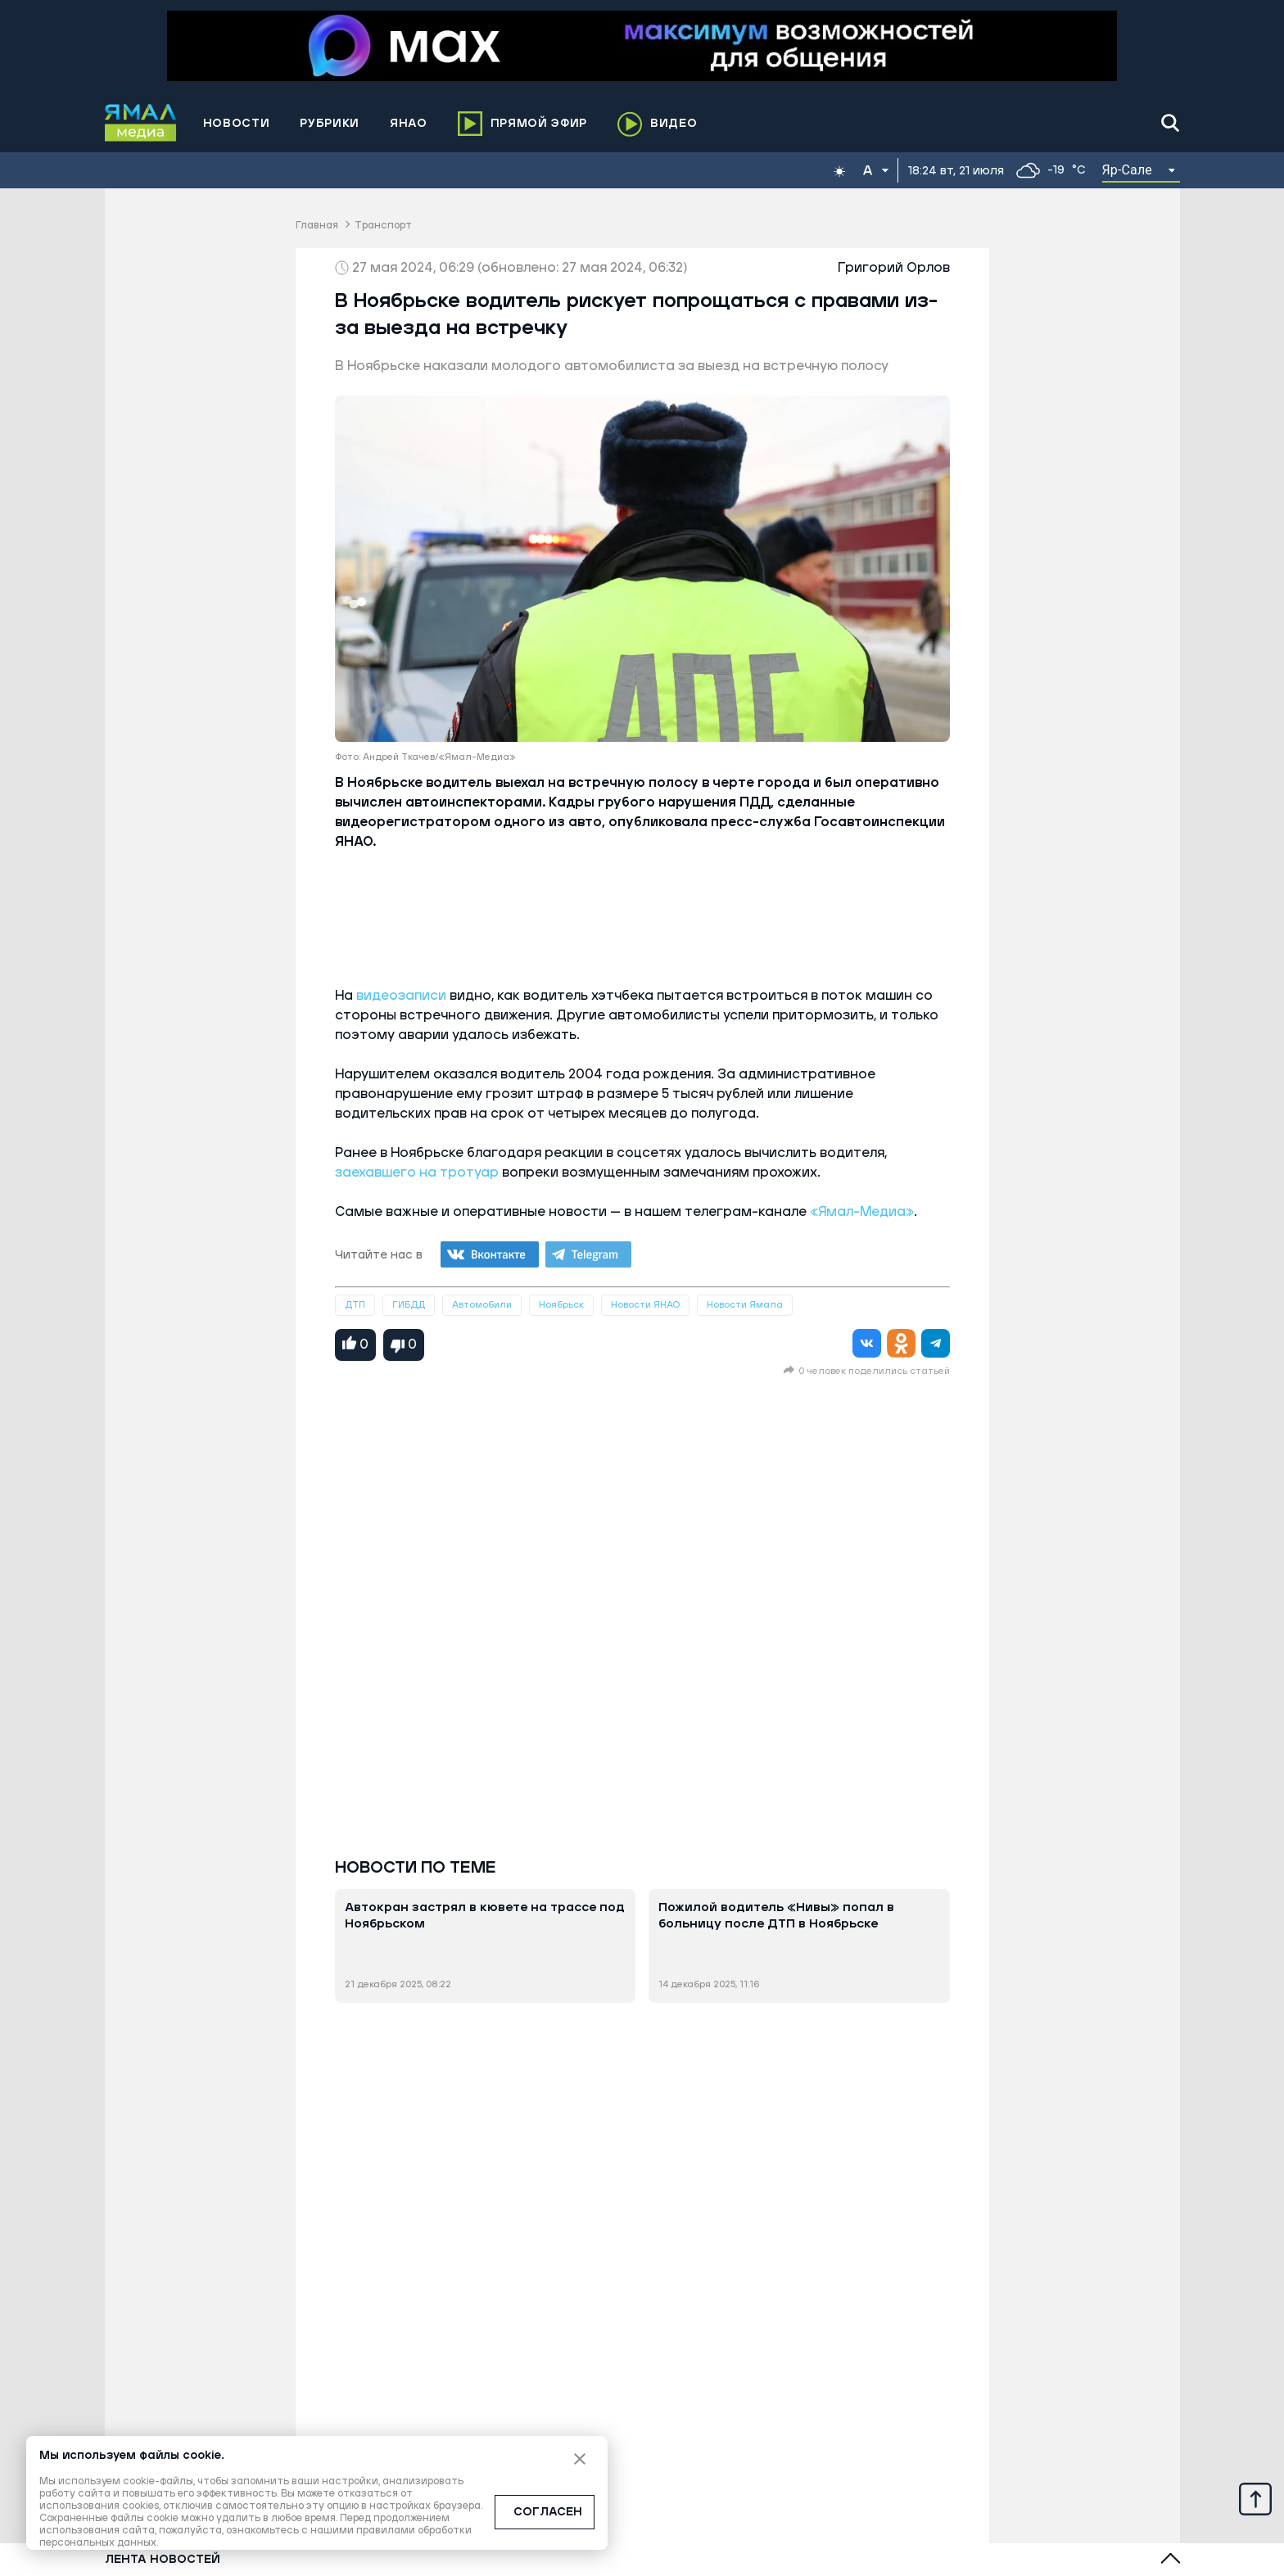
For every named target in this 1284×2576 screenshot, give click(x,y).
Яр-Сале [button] (1127, 170)
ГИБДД (408, 1304)
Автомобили (482, 1304)
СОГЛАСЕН (547, 2512)
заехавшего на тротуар (417, 1172)
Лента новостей (162, 2559)
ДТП (355, 1304)
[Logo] (141, 123)
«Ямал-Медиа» (862, 1211)
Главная (317, 225)
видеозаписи (401, 995)
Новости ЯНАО (645, 1304)
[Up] (1255, 2498)
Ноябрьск (561, 1304)
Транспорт (383, 225)
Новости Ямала (745, 1304)
